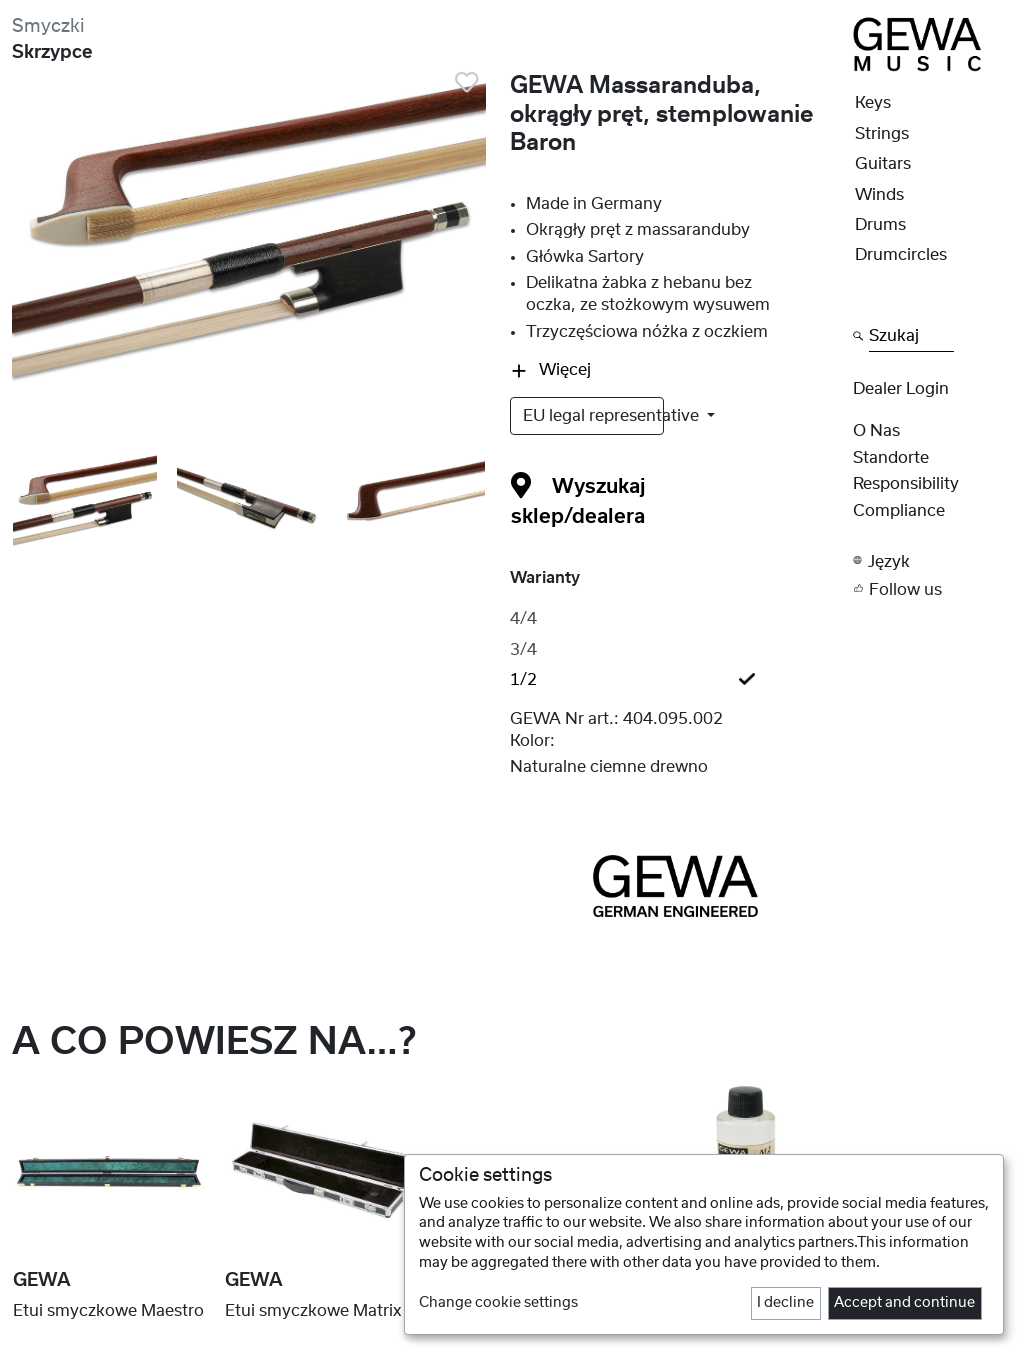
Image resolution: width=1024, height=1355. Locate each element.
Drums (880, 225)
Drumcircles (901, 255)
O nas (876, 431)
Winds (879, 195)
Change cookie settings (498, 1303)
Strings (882, 134)
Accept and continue (904, 1303)
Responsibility (906, 484)
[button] (932, 560)
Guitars (883, 164)
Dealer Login (901, 389)
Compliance (899, 511)
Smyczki (48, 26)
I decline (785, 1303)
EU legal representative (593, 416)
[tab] (676, 619)
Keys (873, 103)
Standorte (891, 458)
